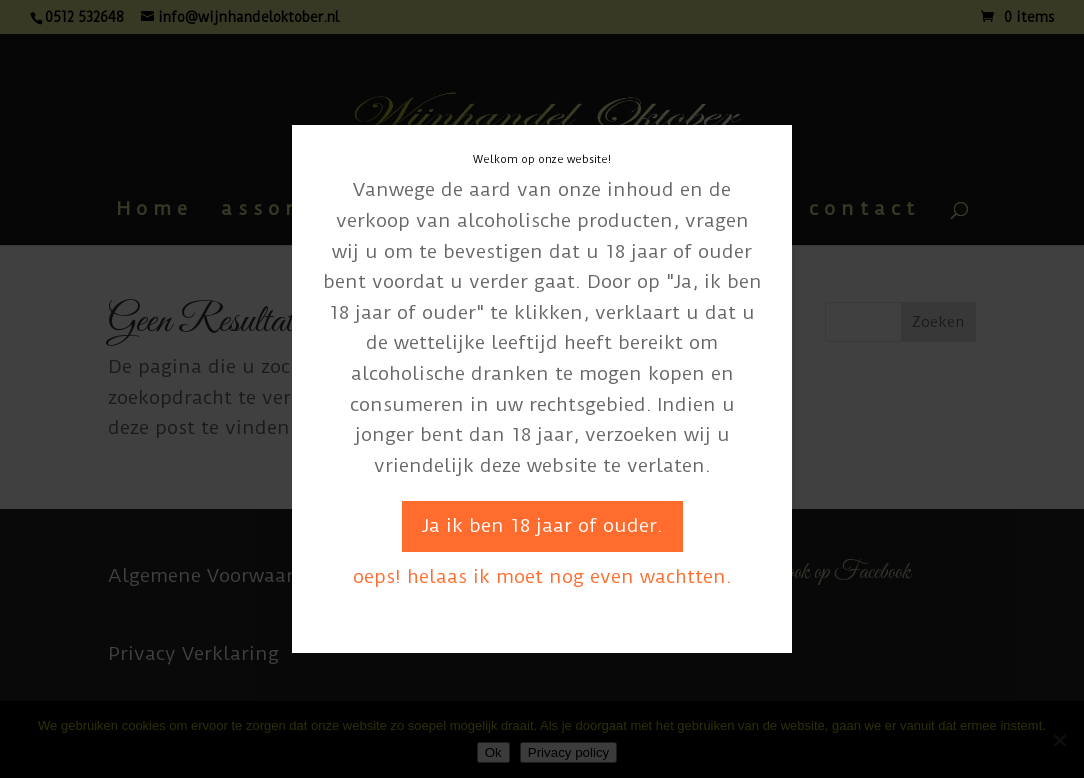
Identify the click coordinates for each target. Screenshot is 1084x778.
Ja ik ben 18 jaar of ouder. (542, 525)
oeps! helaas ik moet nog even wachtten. (542, 576)
